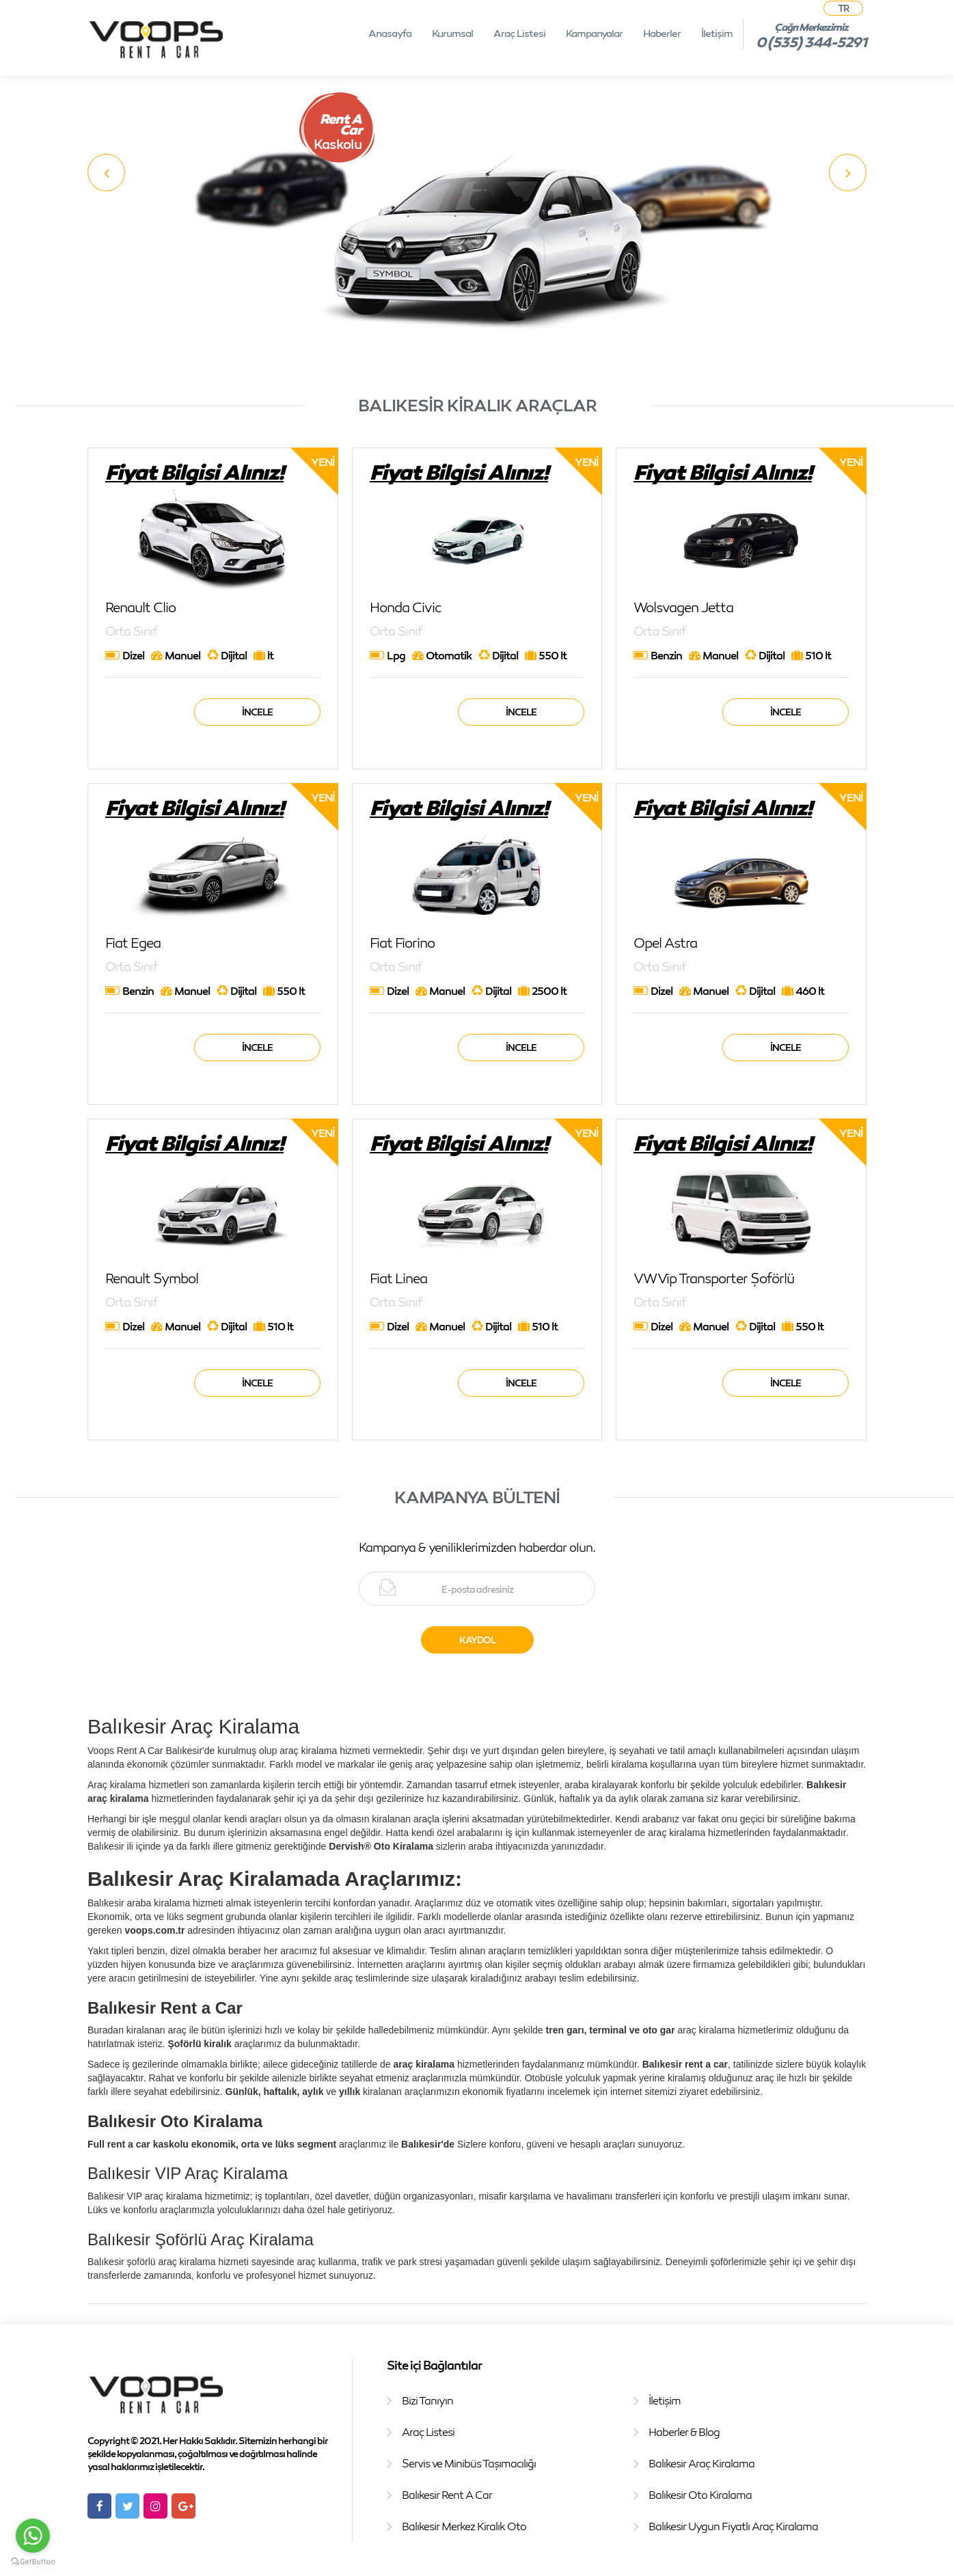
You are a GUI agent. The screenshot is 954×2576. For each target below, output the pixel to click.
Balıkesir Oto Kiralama (700, 2494)
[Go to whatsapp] (33, 2536)
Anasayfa (389, 33)
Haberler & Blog (684, 2431)
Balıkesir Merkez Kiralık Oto (464, 2526)
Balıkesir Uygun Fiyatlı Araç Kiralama (733, 2526)
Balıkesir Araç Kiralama (701, 2463)
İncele (257, 711)
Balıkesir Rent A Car (447, 2494)
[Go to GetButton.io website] (33, 2562)
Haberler (662, 33)
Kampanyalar (594, 33)
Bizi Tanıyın (427, 2400)
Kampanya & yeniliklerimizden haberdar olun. (477, 1546)
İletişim (717, 33)
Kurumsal (452, 33)
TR (843, 7)
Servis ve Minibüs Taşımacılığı (469, 2463)
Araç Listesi (519, 33)
